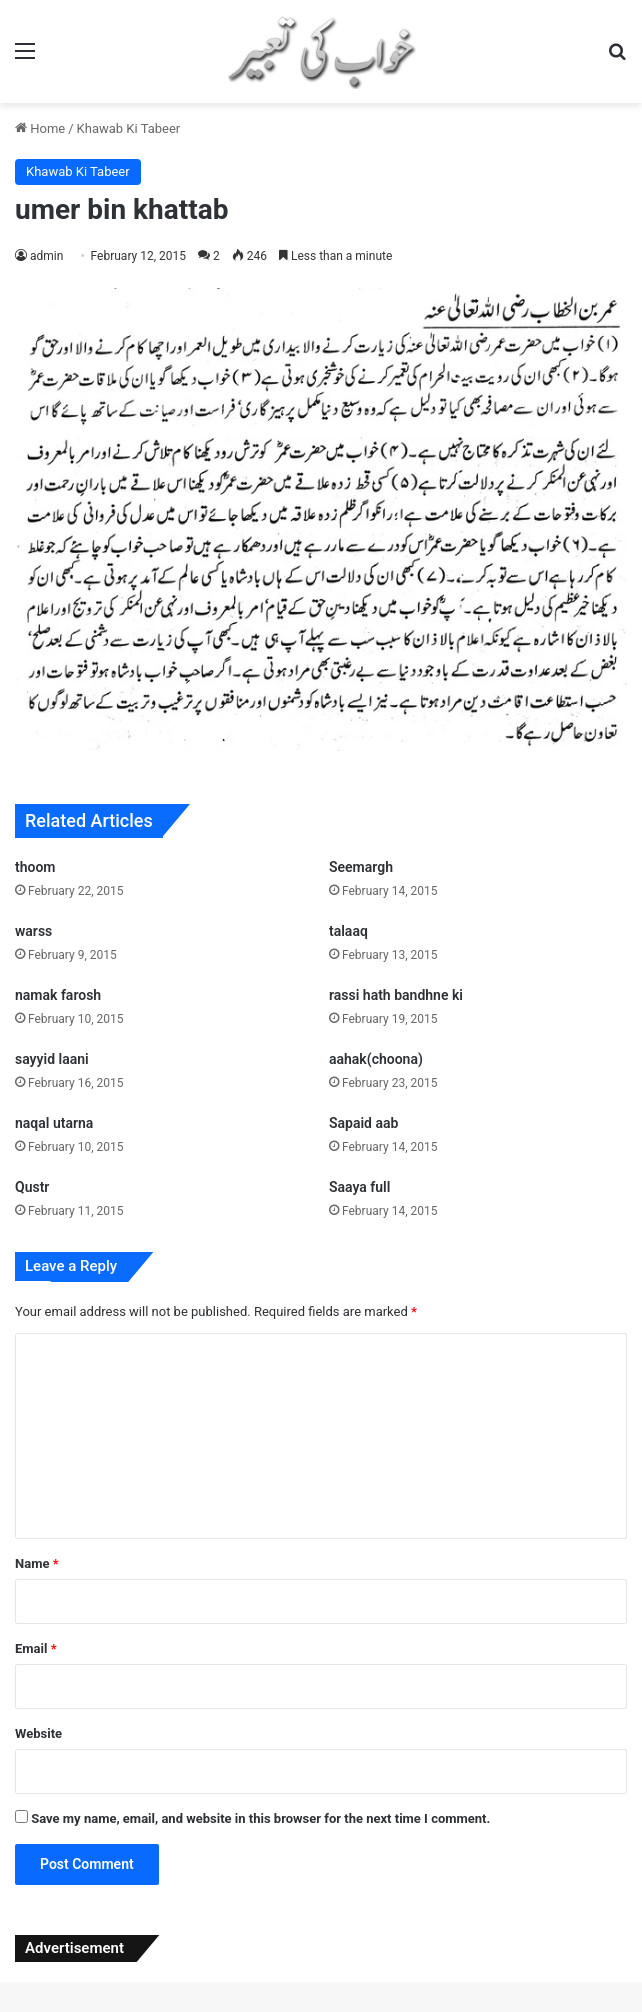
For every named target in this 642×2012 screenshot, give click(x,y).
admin (46, 256)
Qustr (32, 1187)
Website (38, 1733)
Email (36, 1648)
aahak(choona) (376, 1059)
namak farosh (58, 995)
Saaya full (359, 1187)
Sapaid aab (363, 1123)
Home (40, 128)
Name (37, 1563)
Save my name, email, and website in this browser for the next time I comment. (260, 1818)
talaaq (348, 931)
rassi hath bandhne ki (396, 995)
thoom (35, 867)
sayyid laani (52, 1059)
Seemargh (361, 867)
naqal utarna (54, 1123)
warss (33, 931)
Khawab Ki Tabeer (129, 128)
